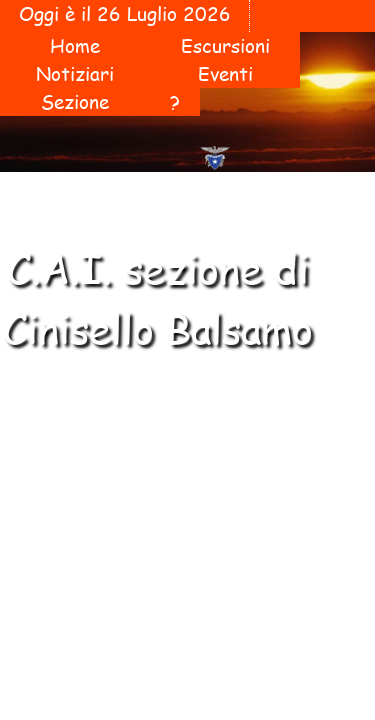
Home (75, 46)
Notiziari (75, 74)
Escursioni (225, 46)
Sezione (75, 102)
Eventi (225, 74)
